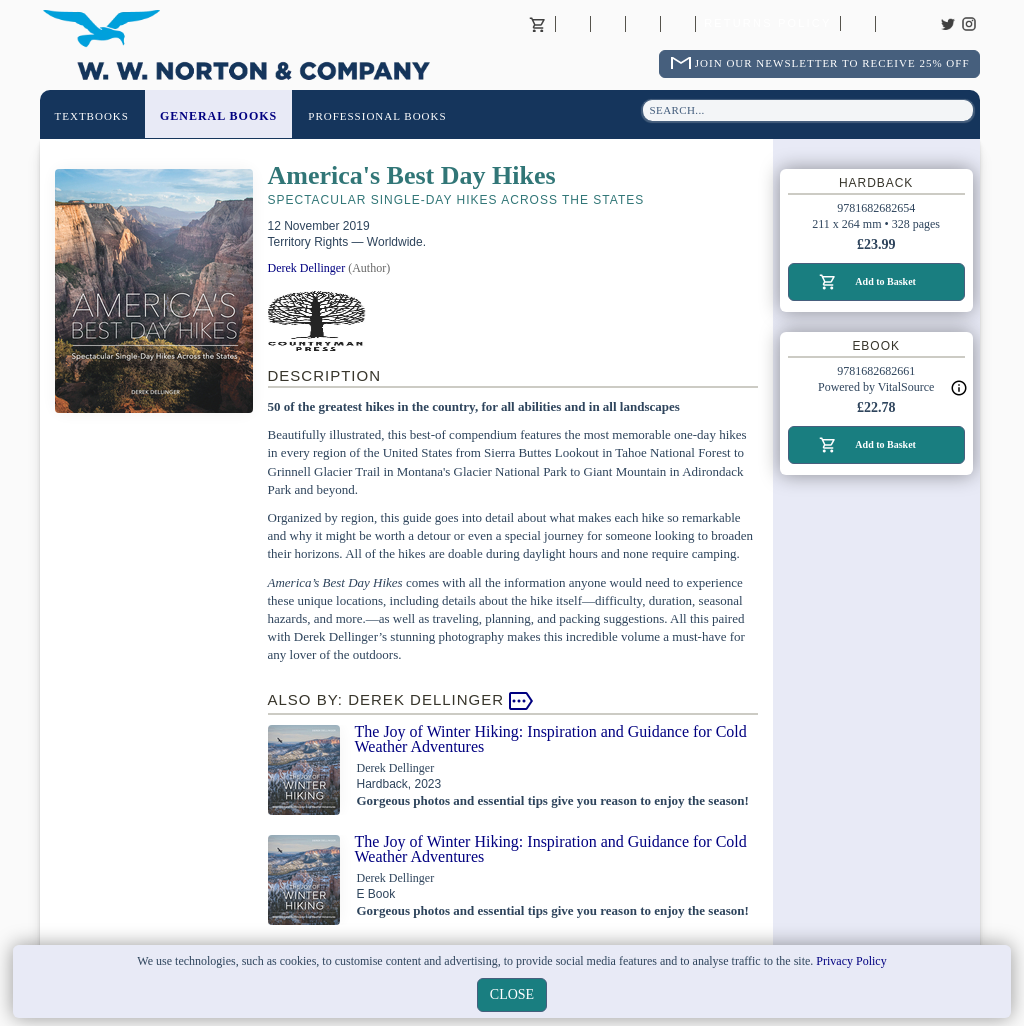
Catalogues (858, 24)
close (512, 994)
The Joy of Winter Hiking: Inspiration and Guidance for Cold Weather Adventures (551, 739)
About (573, 24)
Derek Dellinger (307, 268)
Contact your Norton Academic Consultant (643, 24)
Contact (608, 24)
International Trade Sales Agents (678, 24)
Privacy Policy (851, 961)
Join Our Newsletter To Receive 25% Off (832, 63)
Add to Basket (885, 281)
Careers (893, 24)
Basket (538, 24)
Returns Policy (767, 24)
